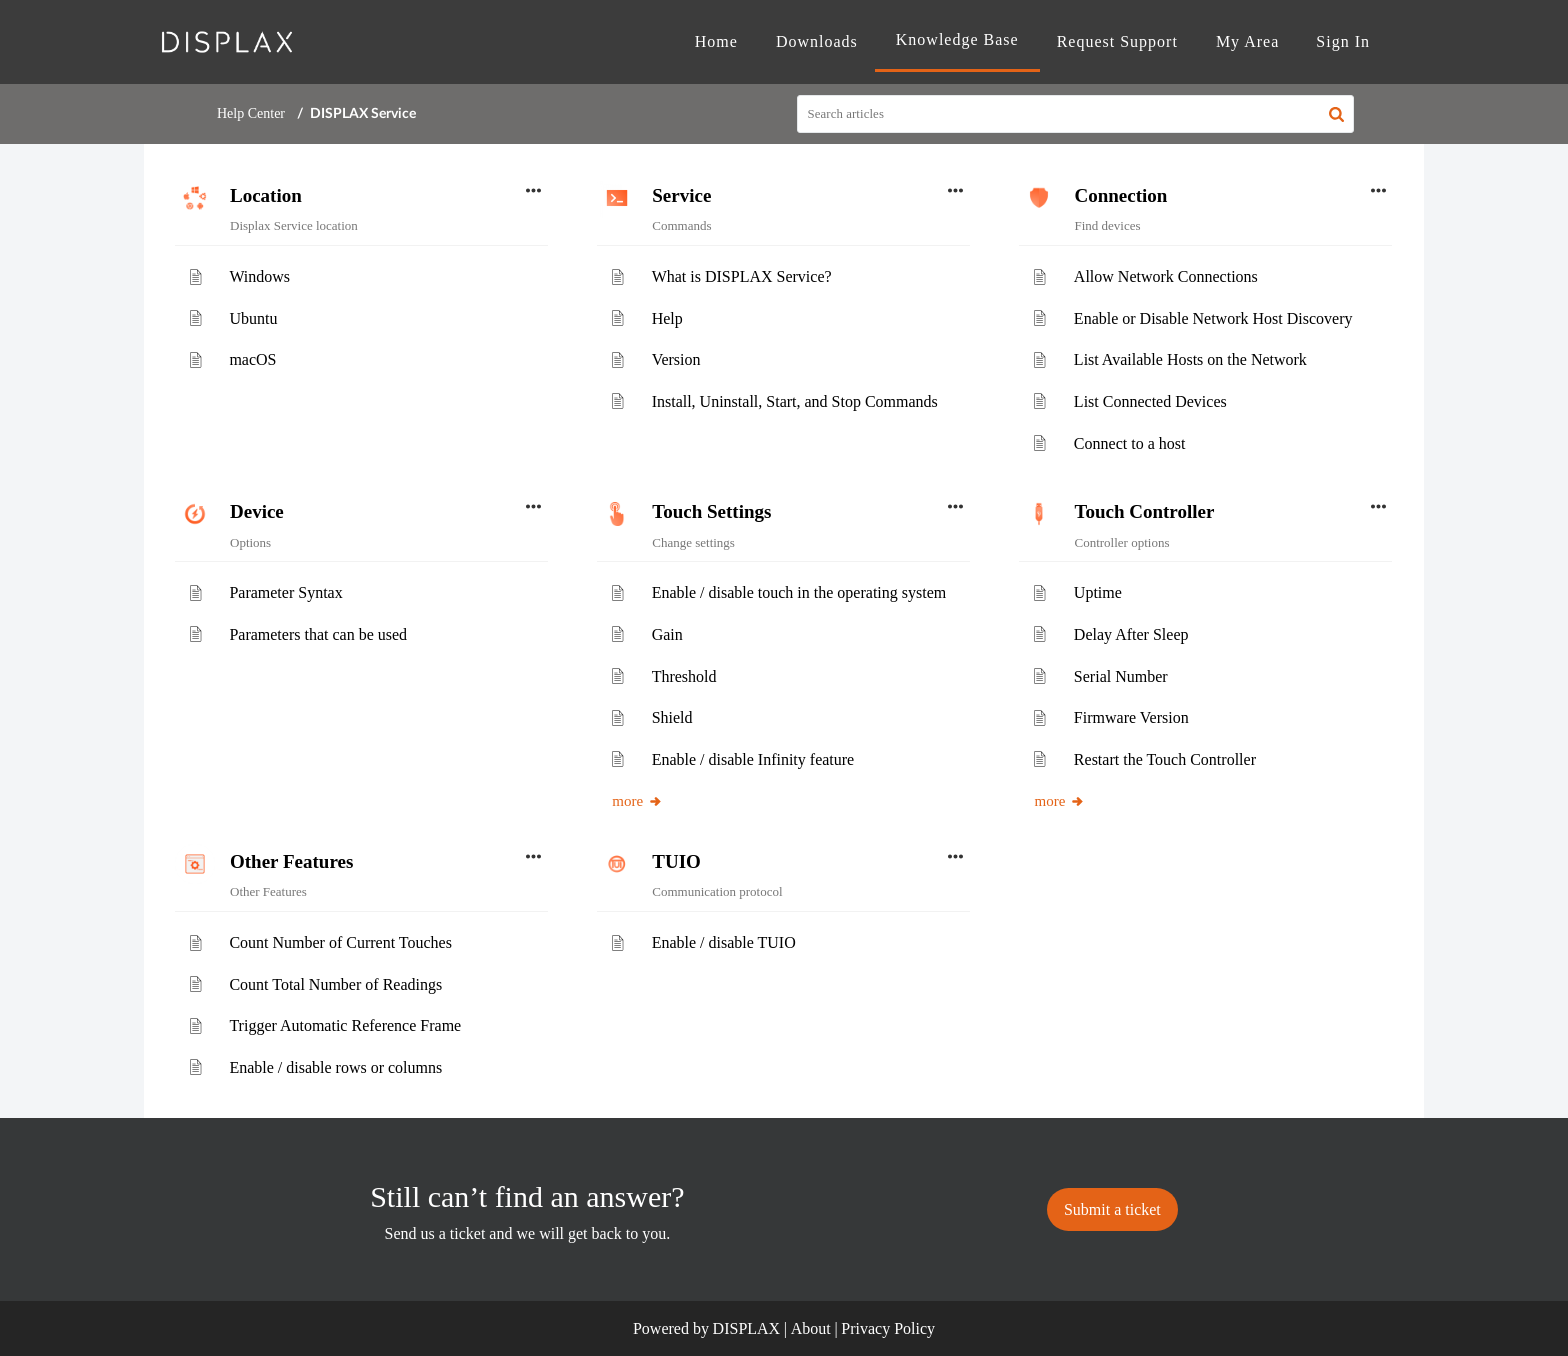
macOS (252, 359)
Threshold (684, 676)
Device (257, 511)
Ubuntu (253, 318)
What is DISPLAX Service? (742, 276)
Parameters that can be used (318, 634)
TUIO (676, 861)
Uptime (1098, 592)
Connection (1120, 195)
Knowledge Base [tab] (957, 39)
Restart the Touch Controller (1165, 759)
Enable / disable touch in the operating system (799, 592)
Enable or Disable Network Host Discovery (1213, 318)
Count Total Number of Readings (335, 984)
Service (681, 195)
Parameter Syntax (285, 592)
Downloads (817, 41)
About (811, 1328)
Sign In (1343, 41)
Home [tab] (716, 41)
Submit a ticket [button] (1112, 1209)
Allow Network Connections (1166, 276)
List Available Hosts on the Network (1190, 359)
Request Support (1117, 41)
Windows (259, 276)
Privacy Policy (888, 1328)
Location (266, 195)
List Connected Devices (1150, 401)
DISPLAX (747, 1328)
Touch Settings (711, 511)
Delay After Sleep (1131, 634)
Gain (667, 634)
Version (676, 359)
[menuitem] (1343, 42)
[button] (1336, 114)
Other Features (291, 861)
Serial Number (1121, 676)
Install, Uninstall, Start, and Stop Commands (795, 401)
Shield (672, 717)
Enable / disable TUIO (724, 942)
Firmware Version (1131, 717)
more (637, 801)
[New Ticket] (1112, 1209)
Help (667, 318)
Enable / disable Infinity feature (753, 759)
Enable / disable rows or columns (335, 1067)
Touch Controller (1144, 511)
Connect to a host (1130, 443)
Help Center (251, 113)
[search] (1076, 114)
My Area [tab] (1247, 41)
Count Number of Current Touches (340, 942)
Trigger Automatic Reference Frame (345, 1025)
